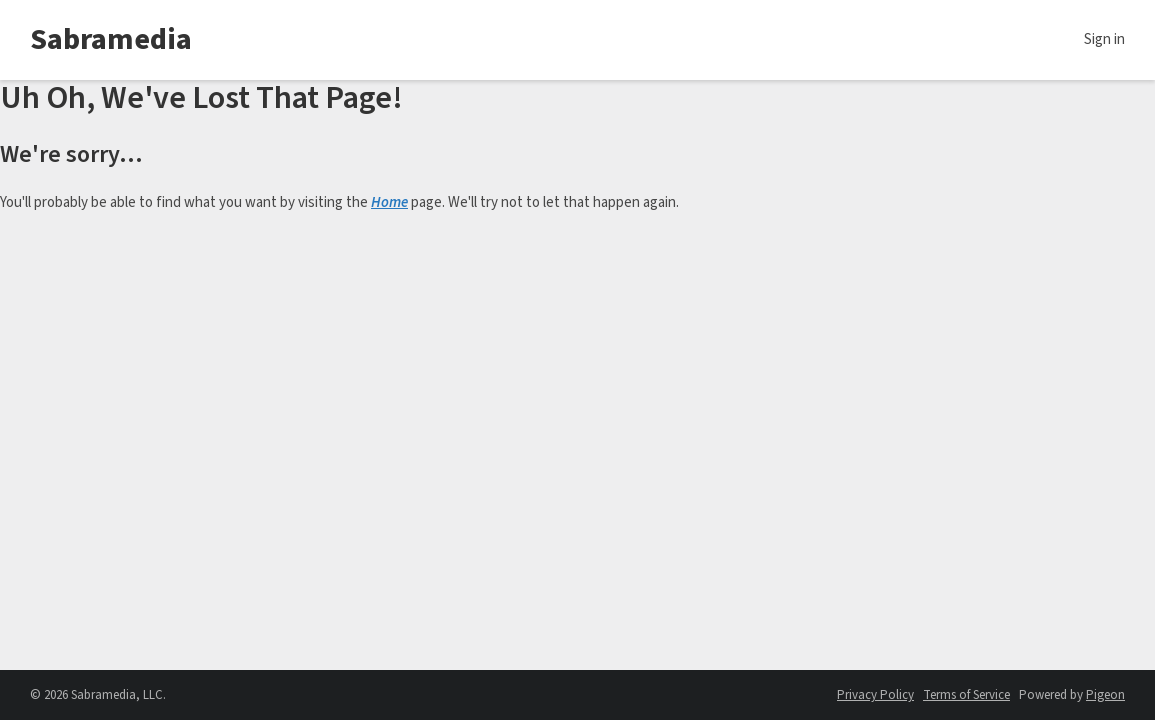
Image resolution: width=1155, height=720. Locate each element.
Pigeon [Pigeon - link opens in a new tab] (1105, 695)
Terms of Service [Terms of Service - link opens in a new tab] (966, 695)
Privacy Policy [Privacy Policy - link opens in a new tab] (875, 695)
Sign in (1104, 39)
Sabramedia (111, 39)
